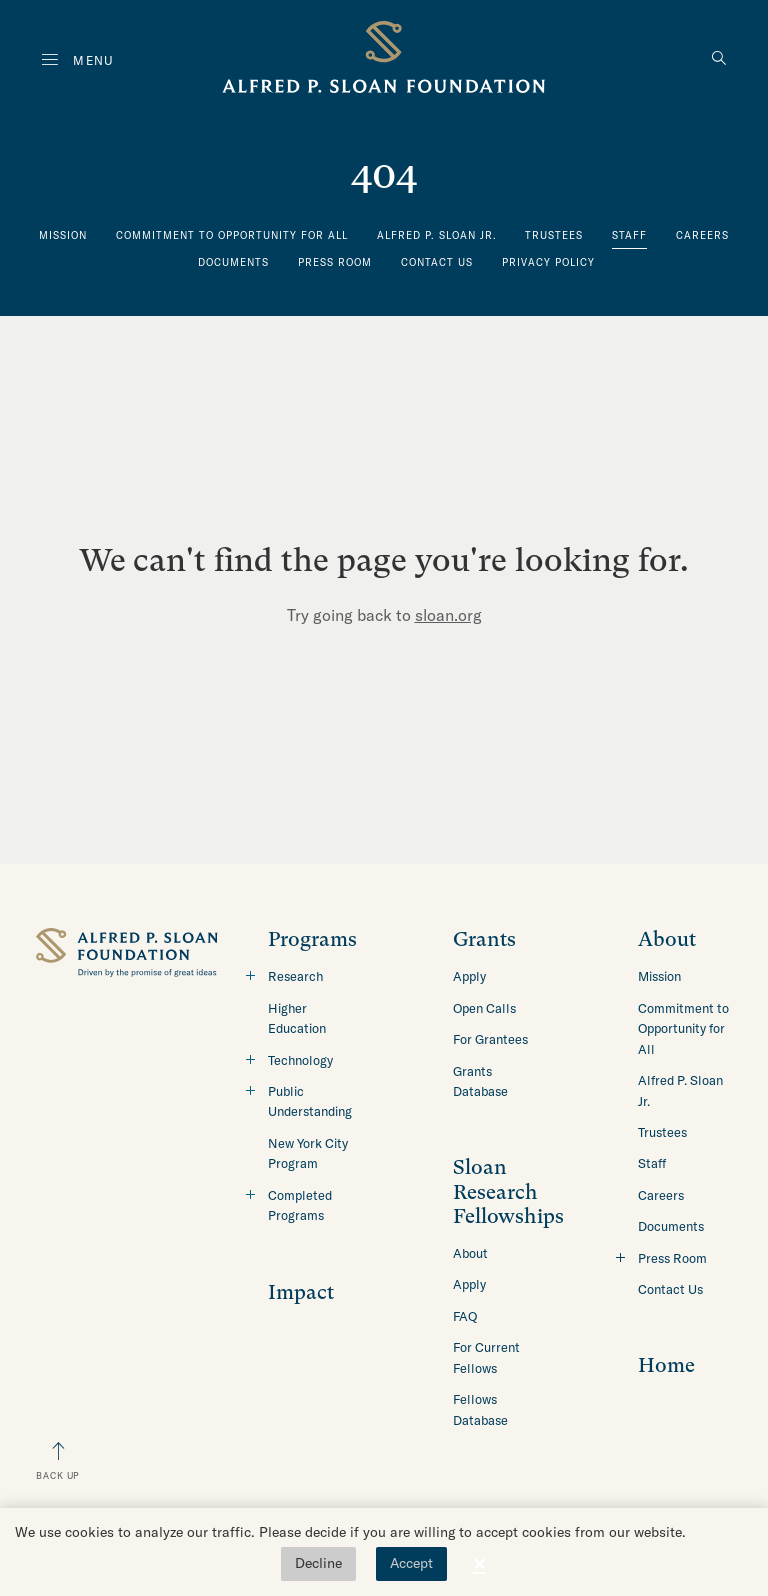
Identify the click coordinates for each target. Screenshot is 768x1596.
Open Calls (484, 1008)
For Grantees (490, 1039)
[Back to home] (383, 60)
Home (666, 1365)
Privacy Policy (548, 262)
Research (295, 976)
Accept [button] (411, 1563)
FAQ (465, 1316)
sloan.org (448, 615)
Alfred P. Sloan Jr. (437, 235)
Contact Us (437, 262)
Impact (301, 1292)
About (470, 1253)
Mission (63, 235)
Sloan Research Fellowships (508, 1192)
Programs (312, 939)
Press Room (335, 262)
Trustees (554, 235)
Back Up (58, 1475)
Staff (629, 235)
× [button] (479, 1564)
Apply (469, 976)
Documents (233, 262)
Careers (702, 235)
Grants (484, 939)
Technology (300, 1060)
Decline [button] (318, 1563)
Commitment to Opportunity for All (232, 235)
